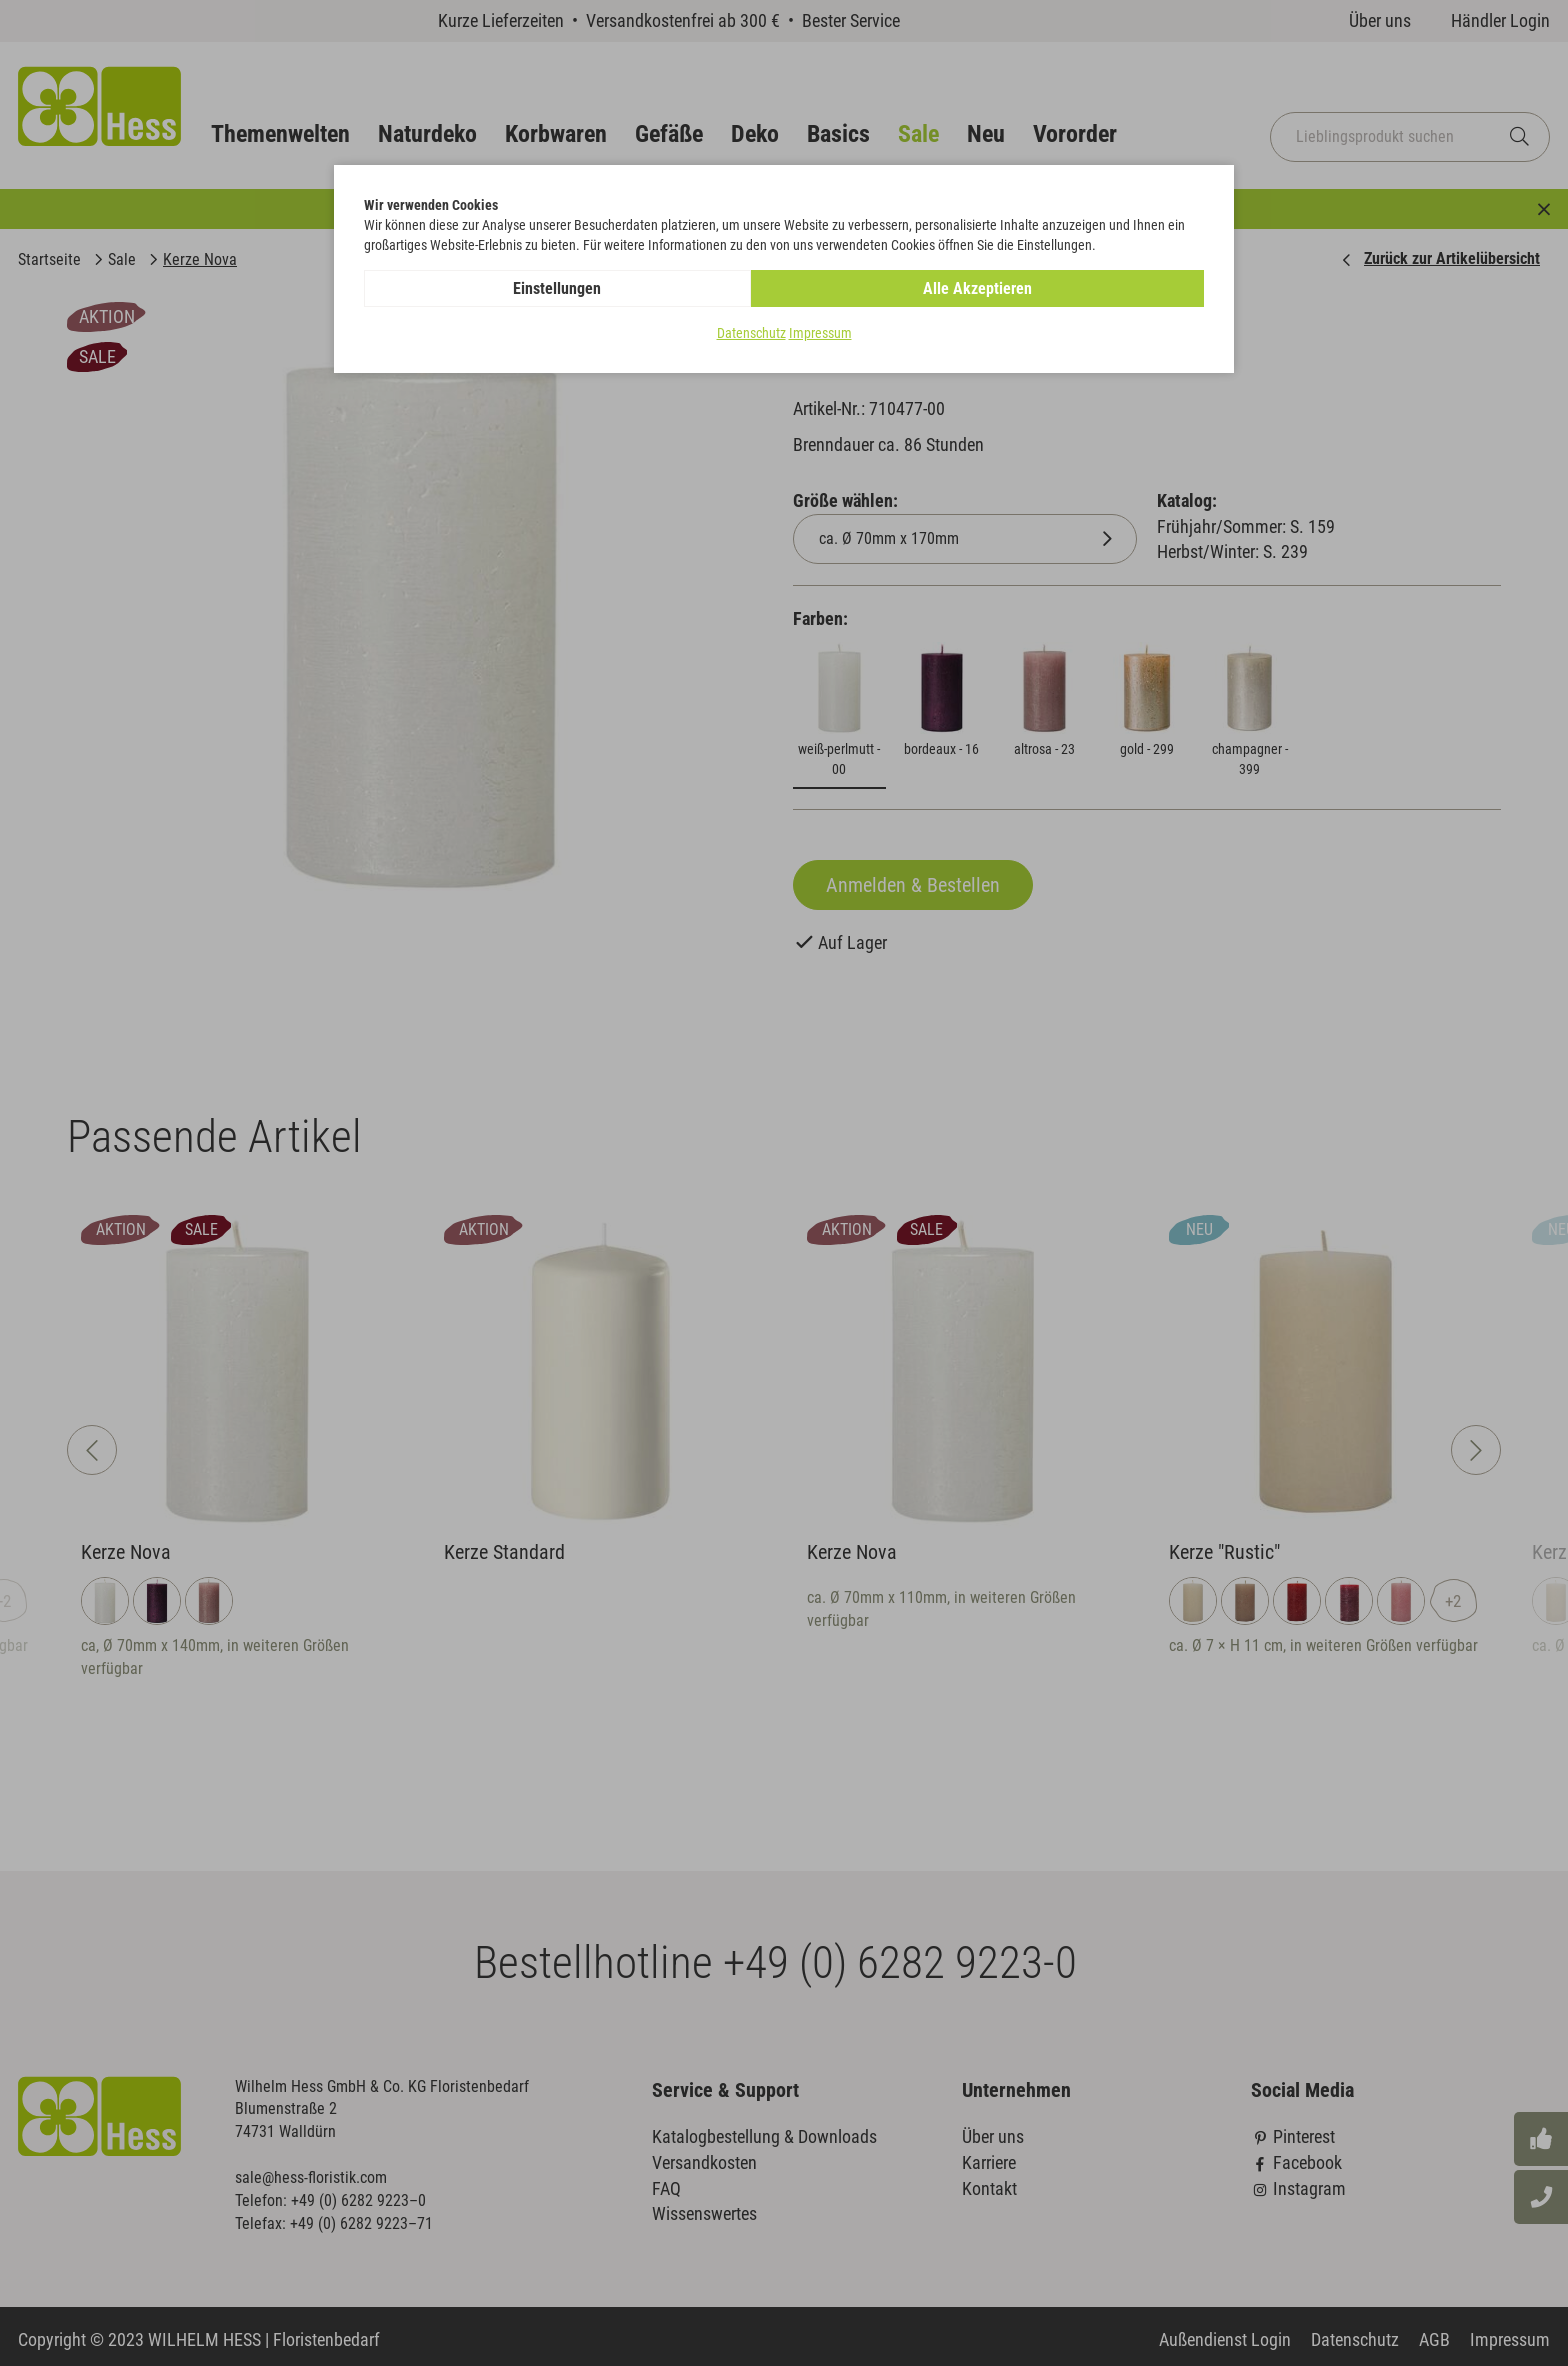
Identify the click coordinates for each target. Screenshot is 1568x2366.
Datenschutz (751, 334)
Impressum (820, 334)
